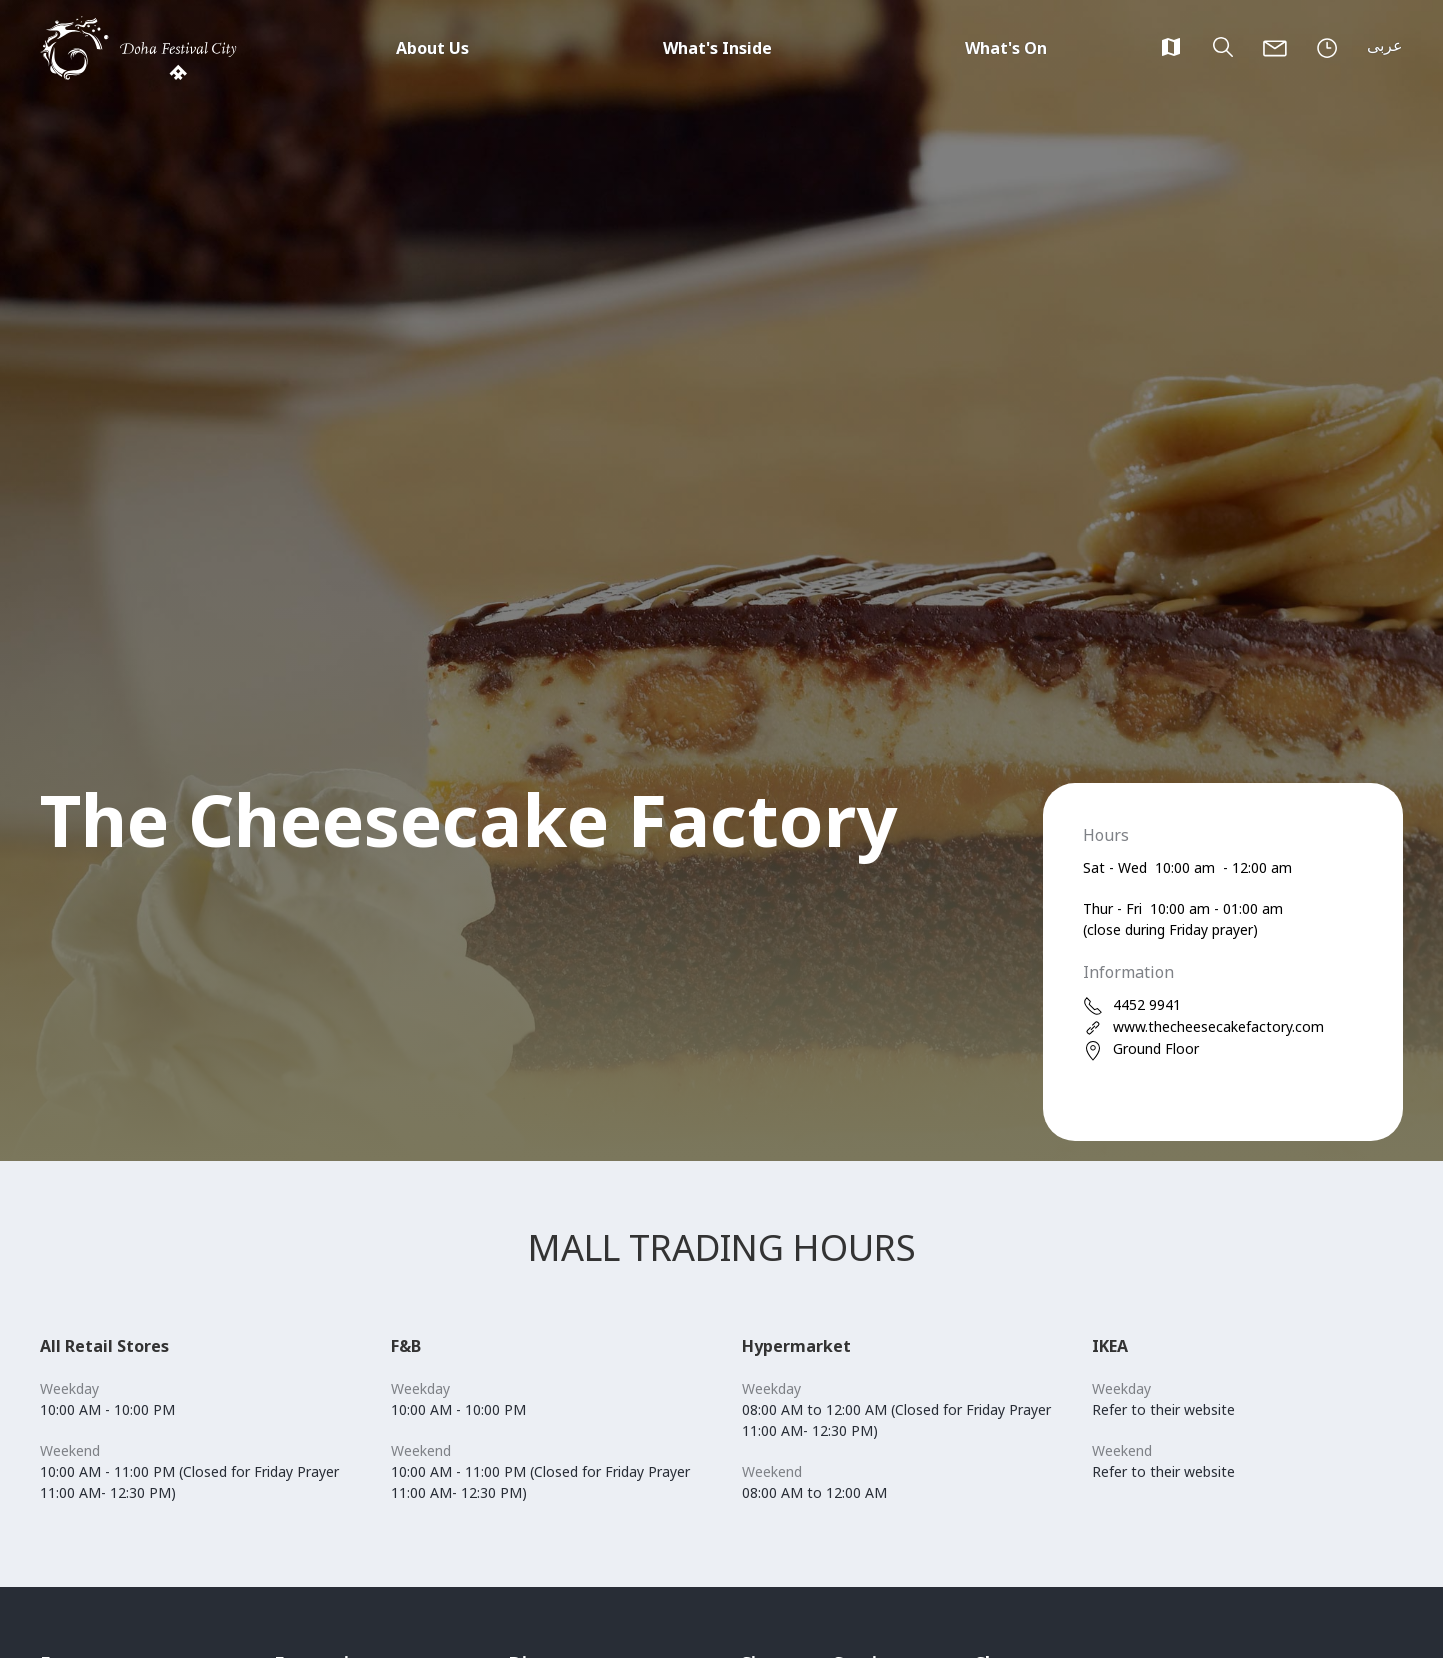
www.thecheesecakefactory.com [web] (1203, 1027)
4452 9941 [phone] (1132, 1005)
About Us (432, 48)
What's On (1006, 48)
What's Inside (717, 48)
